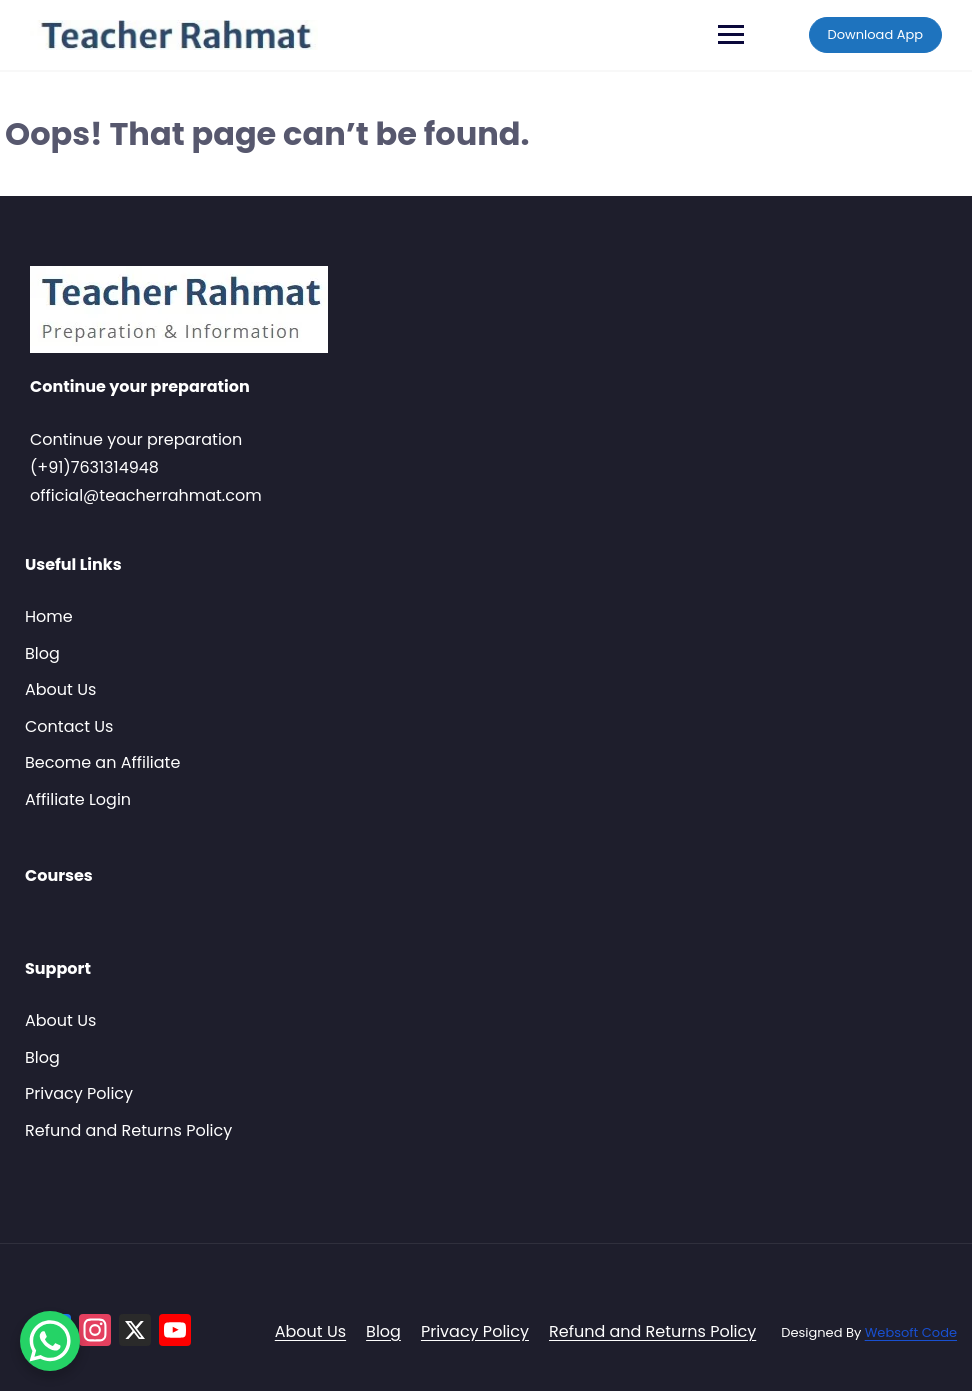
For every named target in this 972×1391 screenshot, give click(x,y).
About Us (60, 689)
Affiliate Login (78, 799)
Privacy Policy (79, 1093)
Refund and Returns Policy (128, 1130)
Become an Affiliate (102, 762)
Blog (42, 653)
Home (49, 616)
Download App (875, 34)
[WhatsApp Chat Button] (50, 1341)
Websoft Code (911, 1332)
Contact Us (69, 726)
